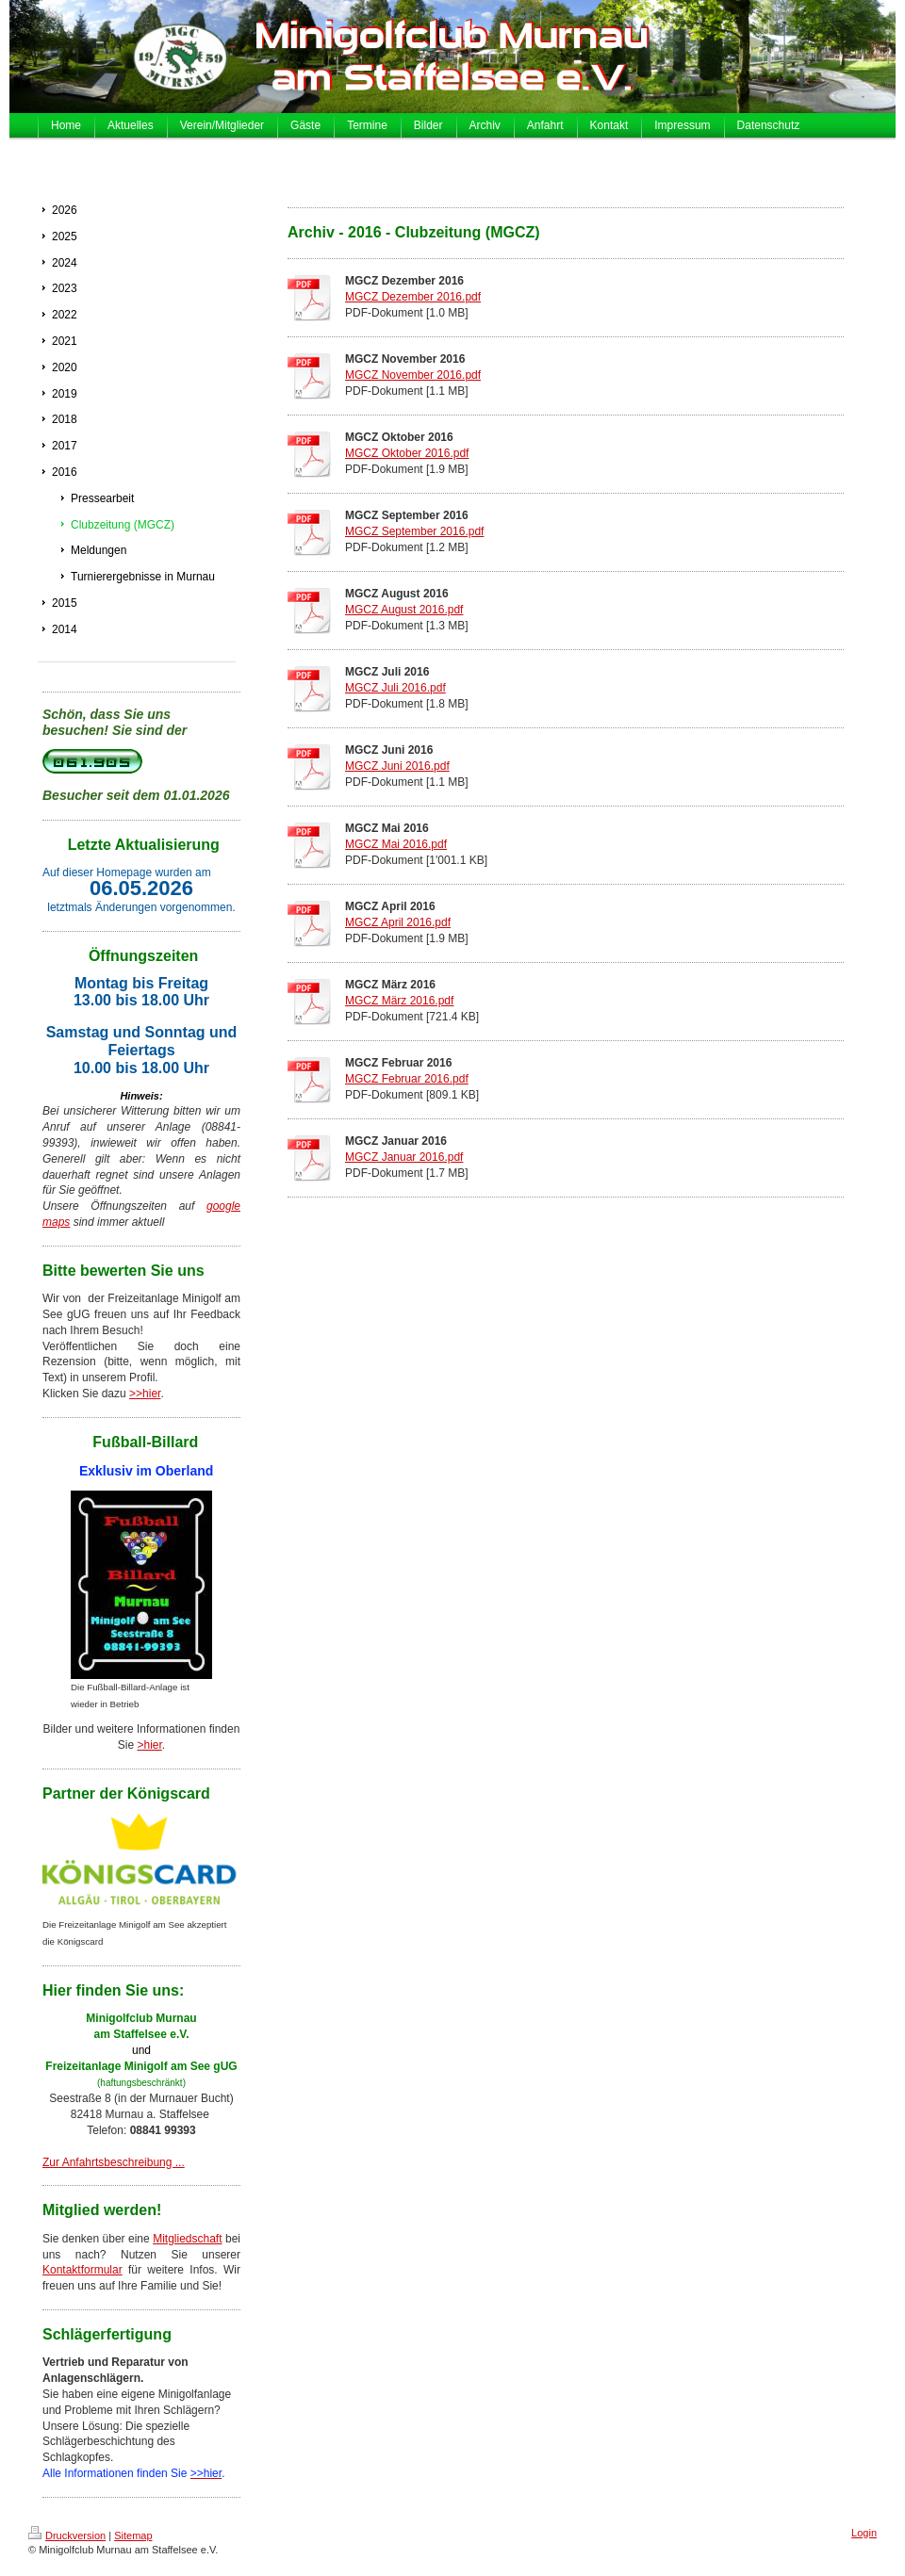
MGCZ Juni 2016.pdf (397, 766)
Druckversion (67, 2535)
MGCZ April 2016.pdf (398, 922)
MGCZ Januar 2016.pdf (404, 1157)
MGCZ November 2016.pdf (413, 375)
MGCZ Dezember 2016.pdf (413, 296)
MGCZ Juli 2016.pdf (395, 687)
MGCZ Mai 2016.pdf (396, 844)
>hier (149, 1745)
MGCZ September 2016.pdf (414, 531)
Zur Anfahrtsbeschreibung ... (113, 2162)
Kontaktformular (82, 2269)
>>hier (144, 1393)
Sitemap (133, 2535)
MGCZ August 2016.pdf (404, 609)
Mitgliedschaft (187, 2238)
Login (864, 2532)
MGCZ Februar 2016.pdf (407, 1078)
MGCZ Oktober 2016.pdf (407, 453)
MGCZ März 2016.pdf (399, 1000)
